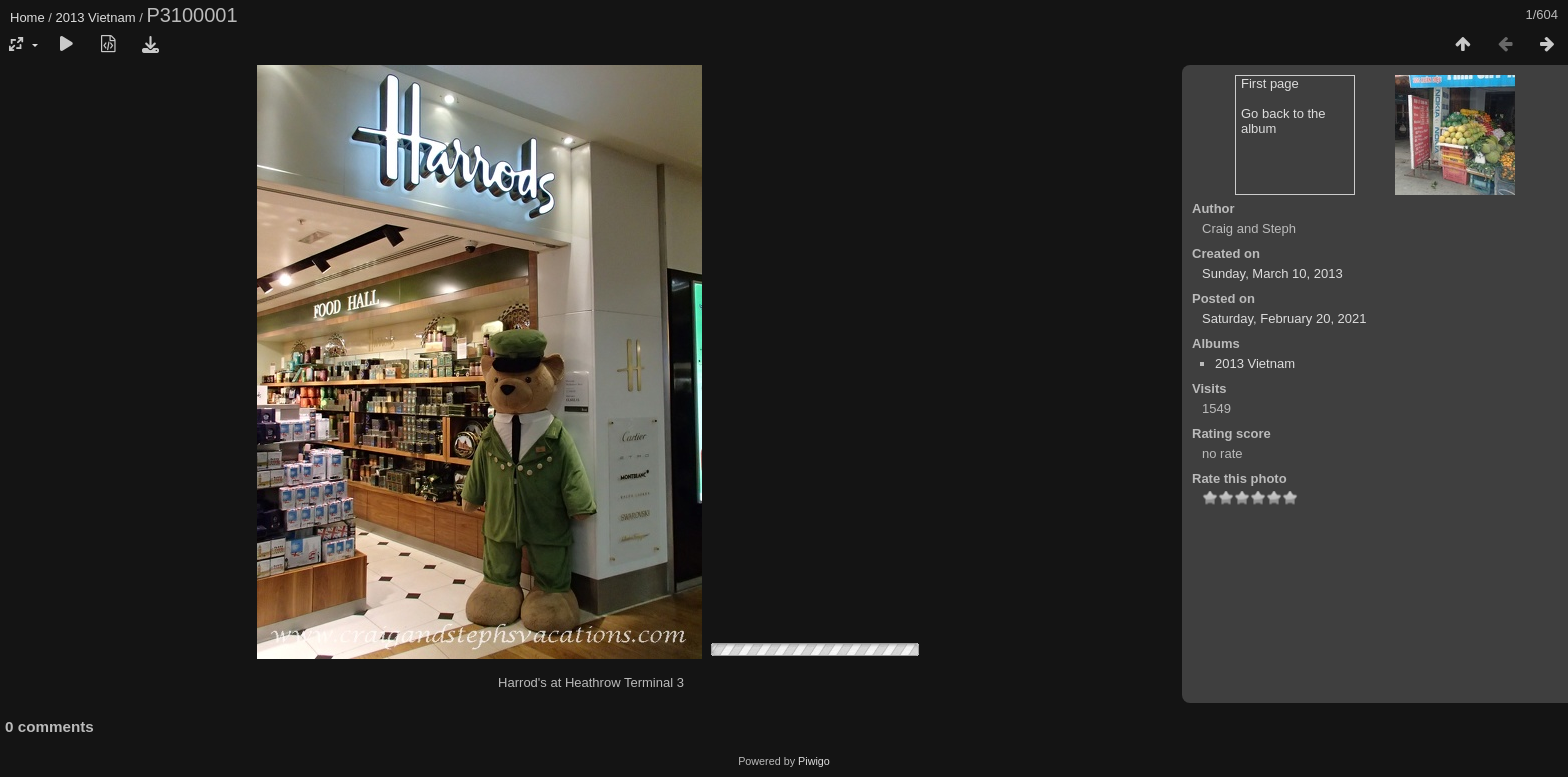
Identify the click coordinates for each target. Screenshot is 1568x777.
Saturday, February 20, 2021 (1284, 318)
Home (27, 17)
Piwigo (814, 761)
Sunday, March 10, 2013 (1272, 273)
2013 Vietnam (96, 17)
